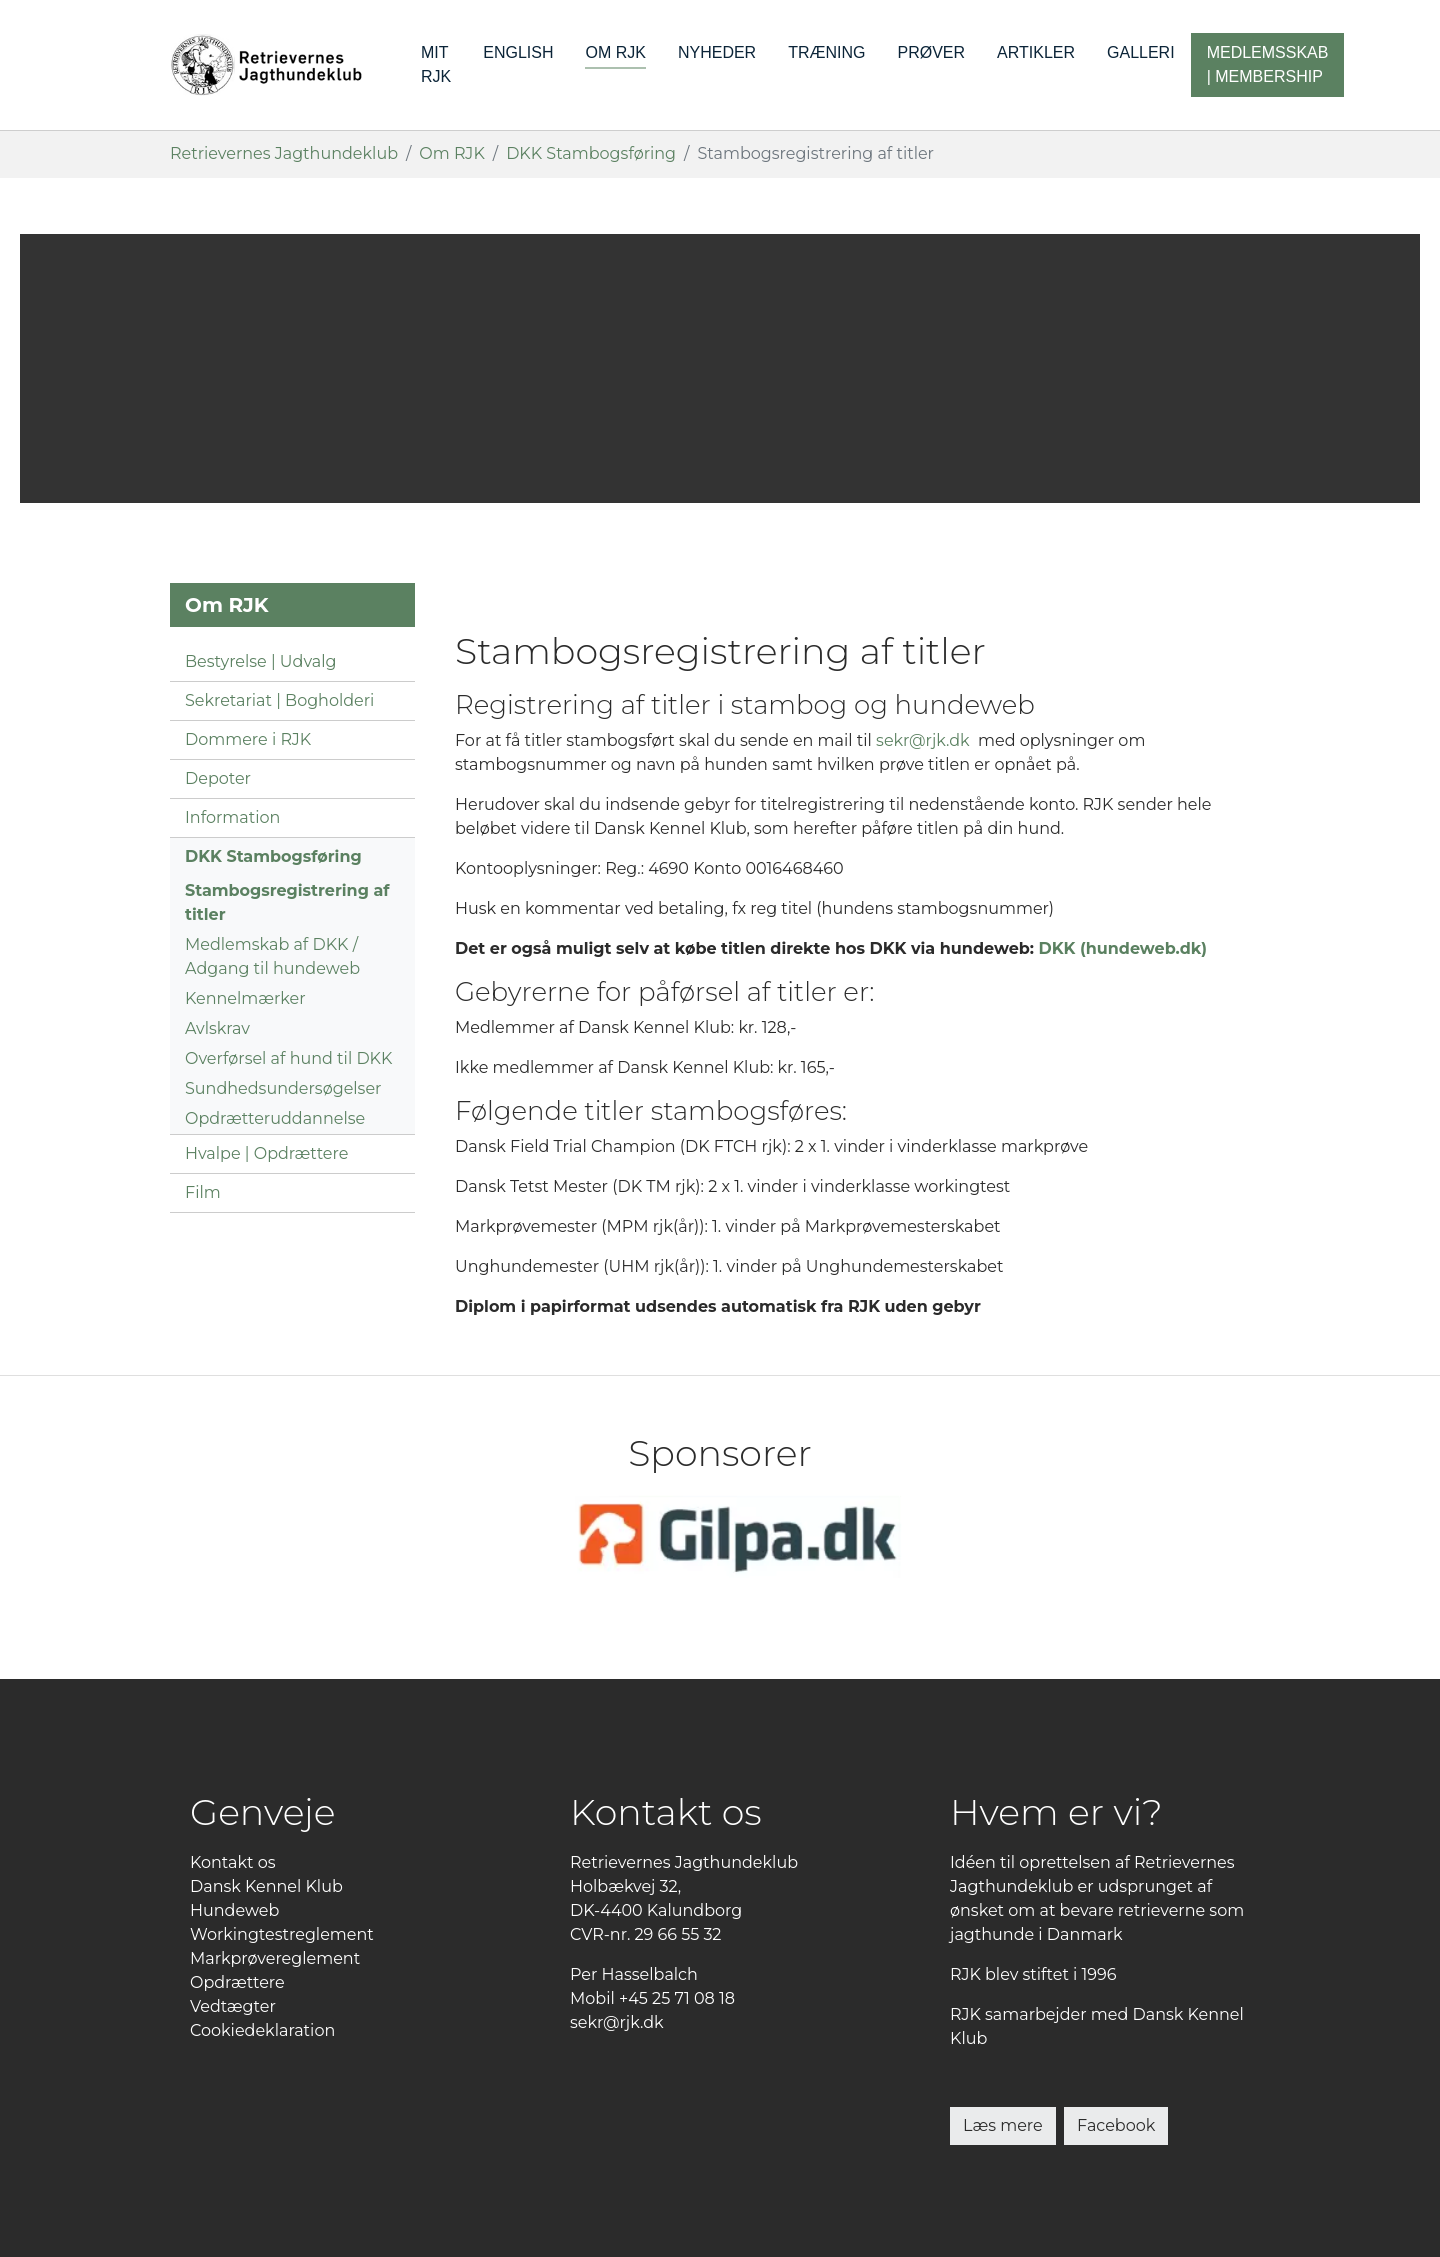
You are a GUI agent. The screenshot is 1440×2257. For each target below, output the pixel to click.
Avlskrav (217, 1028)
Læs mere (1003, 2125)
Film (203, 1192)
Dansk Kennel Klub (266, 1886)
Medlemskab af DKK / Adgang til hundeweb (272, 956)
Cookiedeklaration (262, 2030)
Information (232, 817)
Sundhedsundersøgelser (283, 1088)
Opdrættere (237, 1982)
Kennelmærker (245, 998)
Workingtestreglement (282, 1934)
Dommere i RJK (248, 739)
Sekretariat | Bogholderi (279, 700)
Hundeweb (234, 1910)
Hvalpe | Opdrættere (266, 1153)
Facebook (1116, 2125)
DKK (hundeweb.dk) (1123, 948)
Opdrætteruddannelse (275, 1118)
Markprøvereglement (275, 1958)
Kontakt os (233, 1862)
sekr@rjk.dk (923, 740)
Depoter (218, 778)
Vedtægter (233, 2006)
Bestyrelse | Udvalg (260, 661)
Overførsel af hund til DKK (288, 1058)
